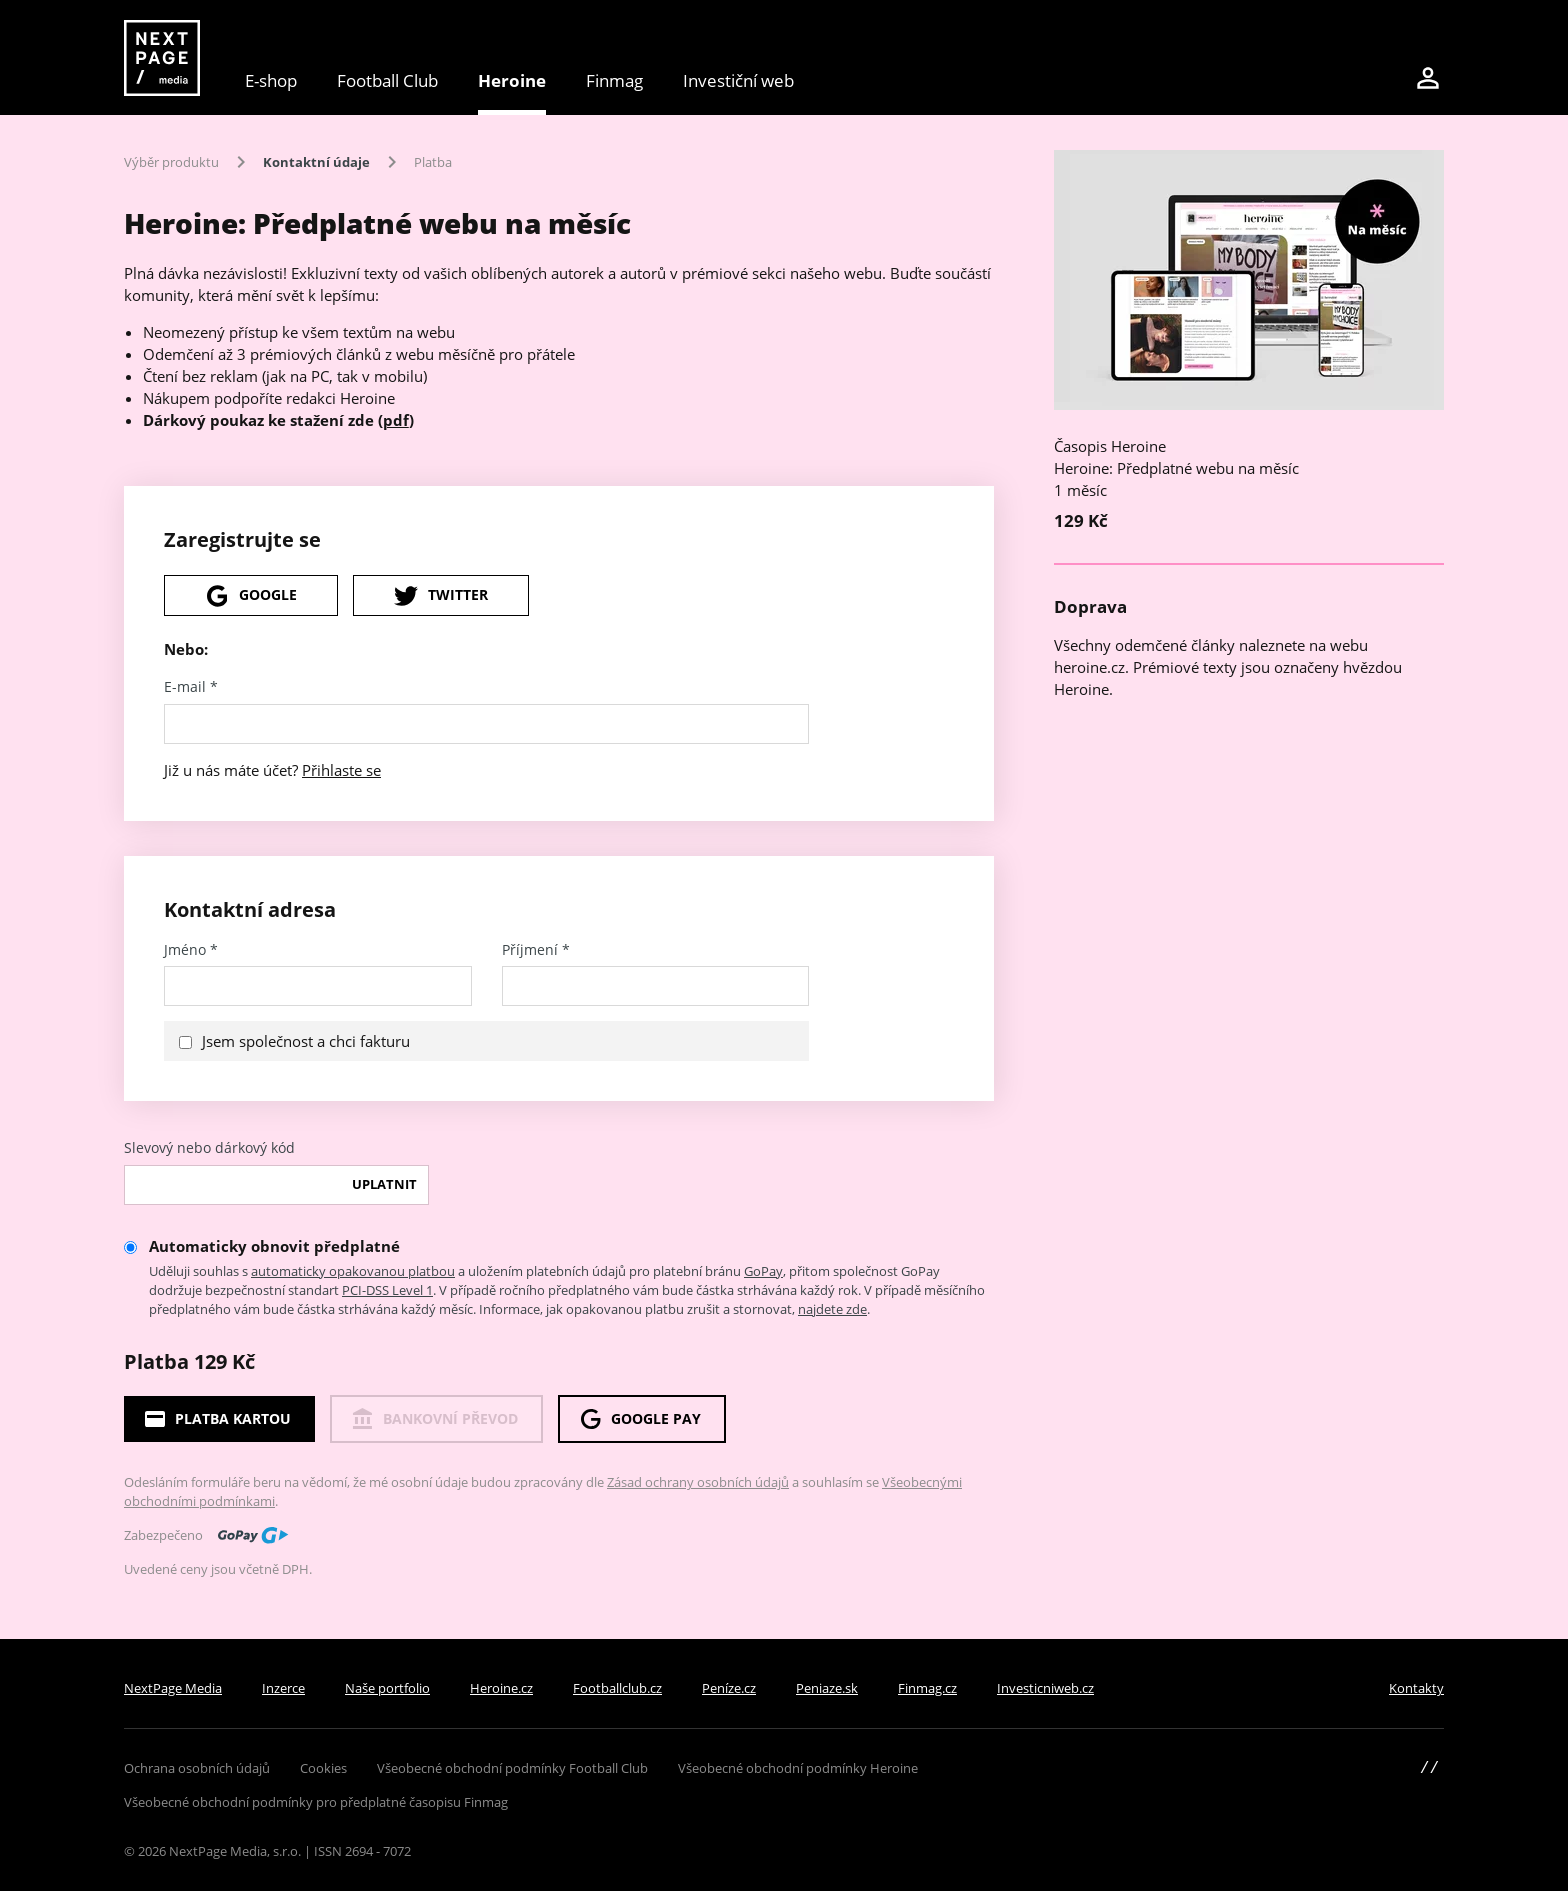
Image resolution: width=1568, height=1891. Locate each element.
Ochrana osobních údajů (197, 1768)
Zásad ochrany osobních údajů (698, 1482)
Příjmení (536, 950)
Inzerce (283, 1688)
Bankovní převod (434, 1419)
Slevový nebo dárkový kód (209, 1148)
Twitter (441, 596)
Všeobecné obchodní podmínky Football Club (512, 1768)
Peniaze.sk (827, 1688)
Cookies (323, 1768)
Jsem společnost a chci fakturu (306, 1041)
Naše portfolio (387, 1688)
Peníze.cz (729, 1688)
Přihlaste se (341, 770)
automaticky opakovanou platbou (353, 1271)
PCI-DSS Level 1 (387, 1290)
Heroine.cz (501, 1688)
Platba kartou (217, 1419)
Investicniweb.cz (1045, 1688)
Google (251, 596)
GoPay (763, 1271)
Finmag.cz (927, 1688)
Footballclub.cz (617, 1688)
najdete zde (832, 1309)
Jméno (191, 950)
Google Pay (639, 1419)
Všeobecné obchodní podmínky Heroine (798, 1768)
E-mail (191, 687)
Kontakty (1416, 1688)
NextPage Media (173, 1688)
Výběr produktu (171, 162)
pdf (396, 420)
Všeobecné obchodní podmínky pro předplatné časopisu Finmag (316, 1802)
